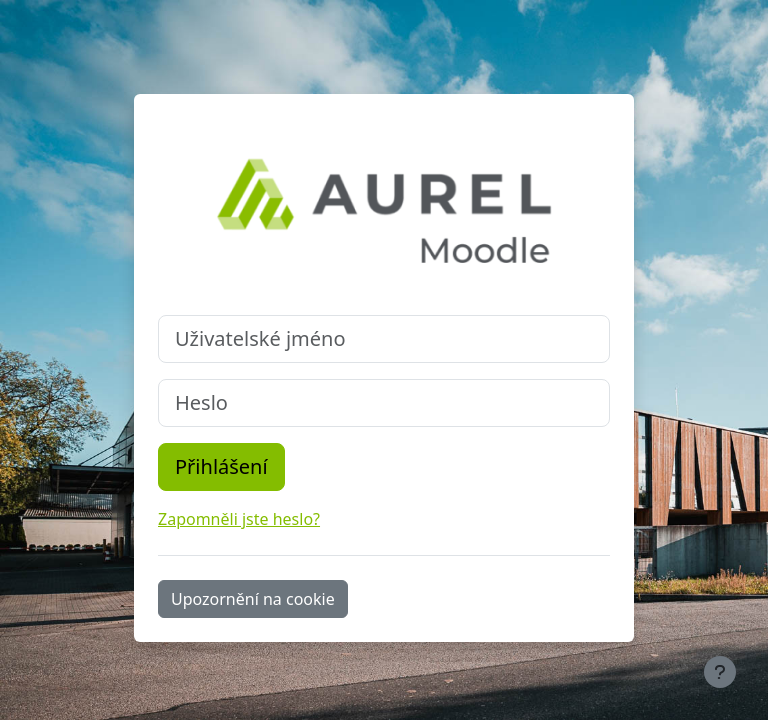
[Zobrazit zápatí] (720, 672)
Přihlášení (221, 466)
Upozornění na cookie (253, 599)
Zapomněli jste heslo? (239, 519)
